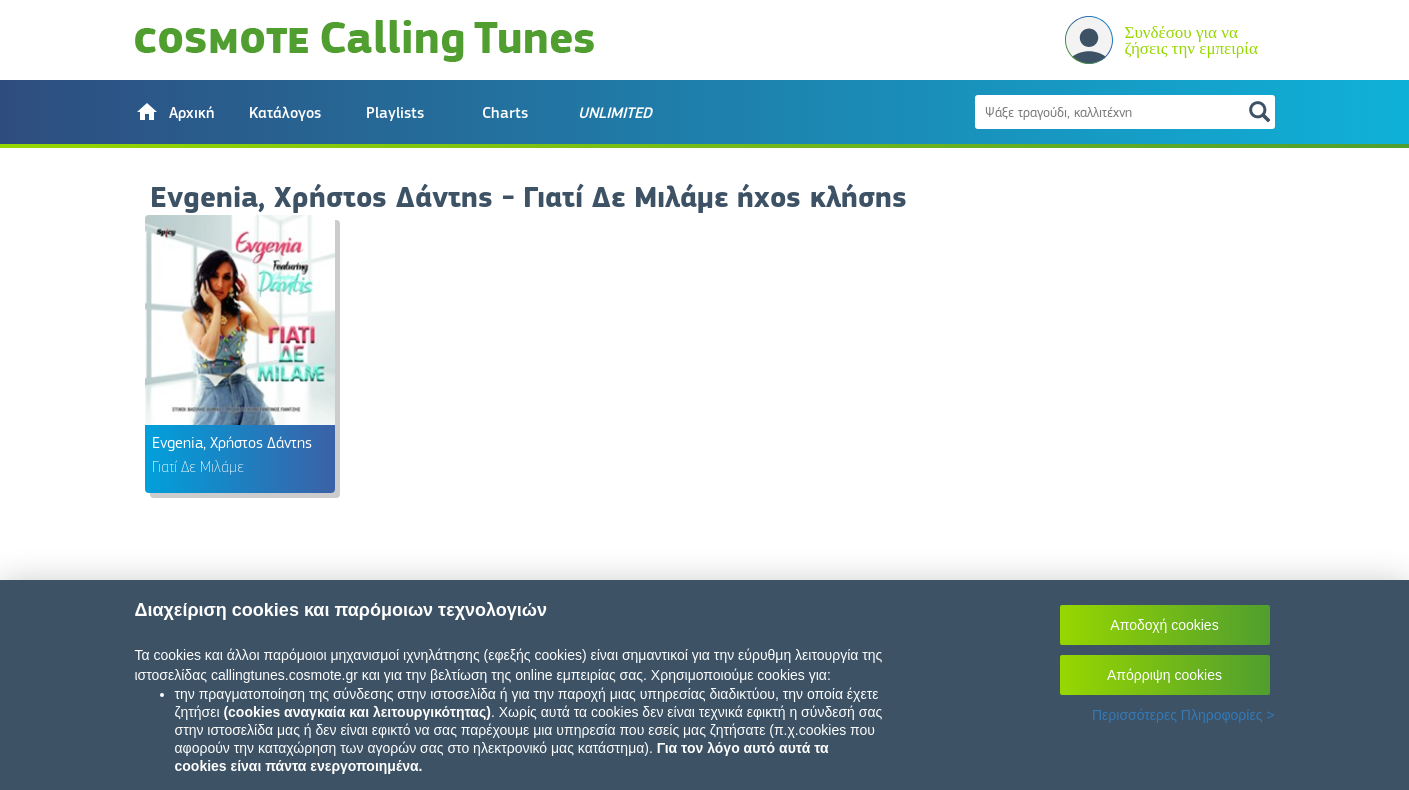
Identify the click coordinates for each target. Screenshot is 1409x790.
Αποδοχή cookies (1164, 625)
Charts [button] (505, 113)
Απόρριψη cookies (1164, 675)
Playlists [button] (395, 113)
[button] (175, 112)
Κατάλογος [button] (285, 113)
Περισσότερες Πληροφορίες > (1183, 715)
